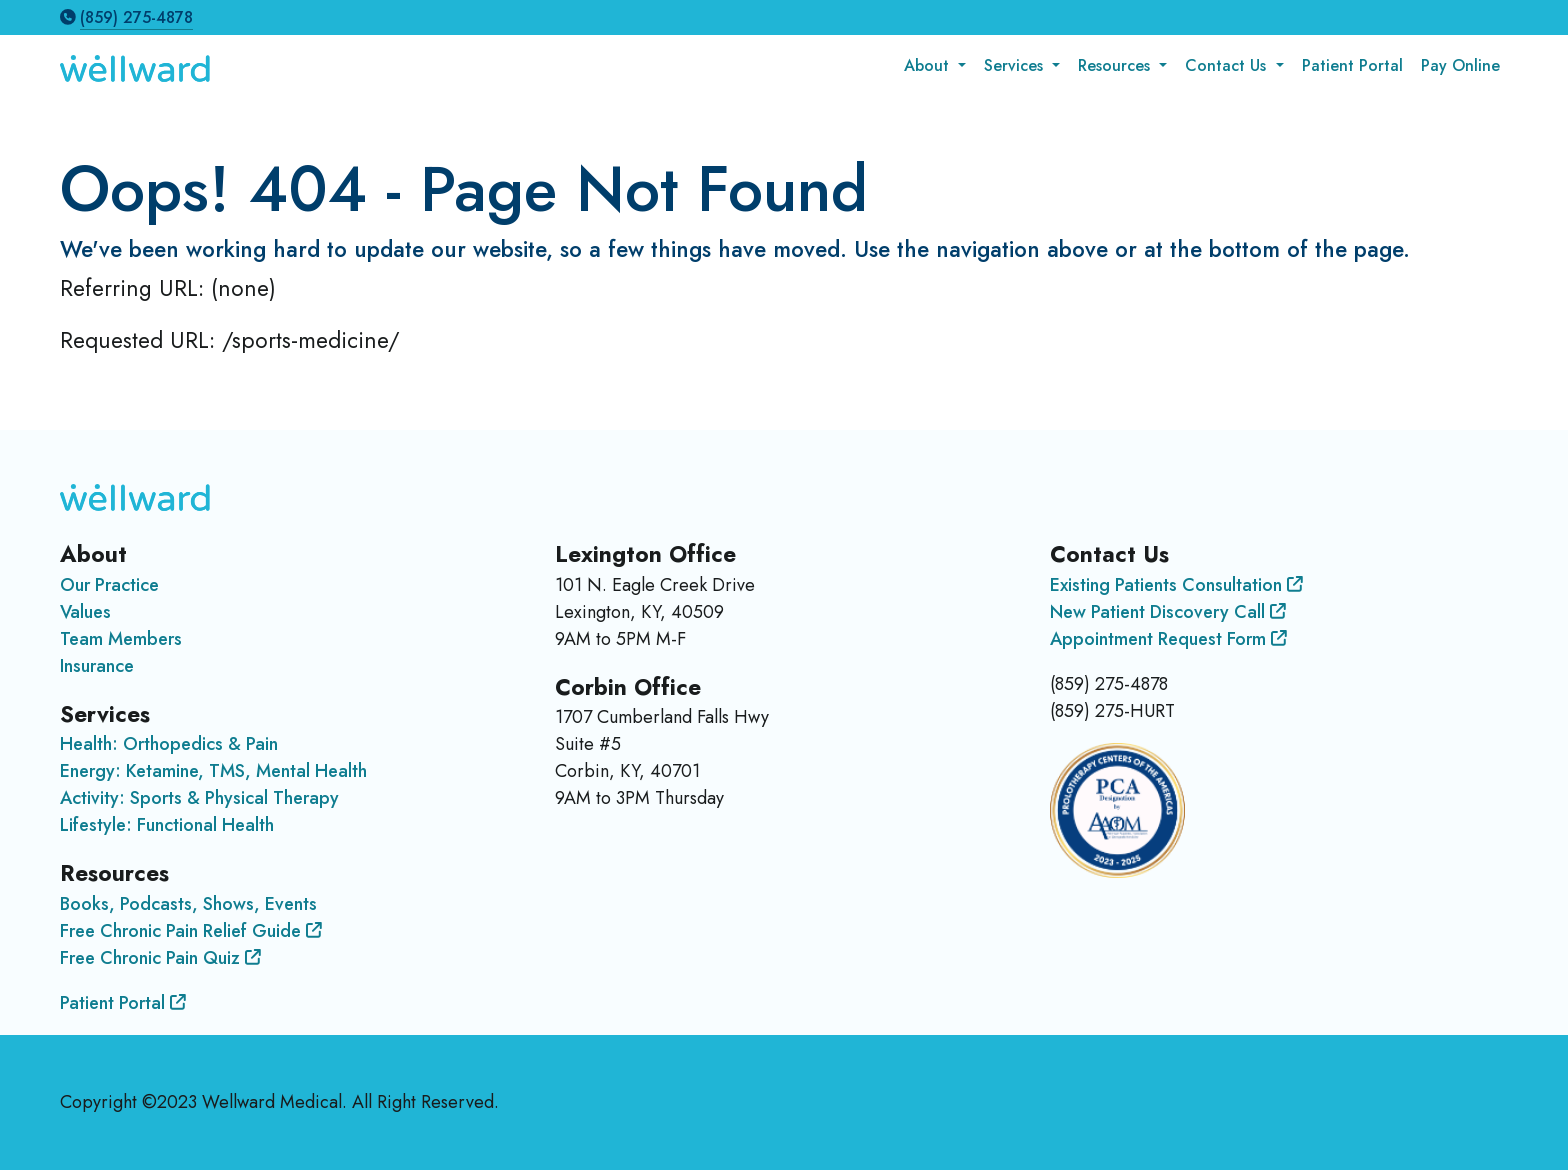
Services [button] (1016, 65)
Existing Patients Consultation (1176, 585)
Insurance (97, 666)
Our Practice (109, 585)
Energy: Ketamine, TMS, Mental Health (213, 771)
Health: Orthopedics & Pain (169, 744)
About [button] (929, 65)
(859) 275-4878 (136, 17)
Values (85, 612)
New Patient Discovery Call (1168, 612)
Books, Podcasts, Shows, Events (188, 904)
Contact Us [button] (1228, 65)
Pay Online (1460, 65)
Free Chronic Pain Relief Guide (191, 931)
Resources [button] (1116, 65)
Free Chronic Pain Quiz (160, 958)
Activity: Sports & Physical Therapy (199, 798)
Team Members (121, 639)
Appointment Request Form (1168, 639)
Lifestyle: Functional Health (167, 825)
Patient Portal (1352, 65)
